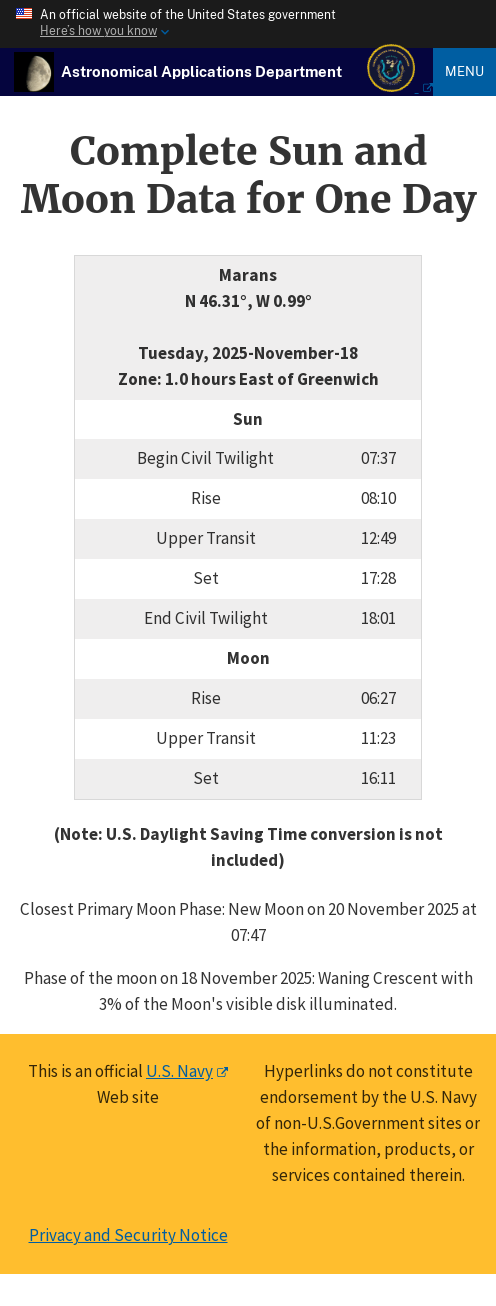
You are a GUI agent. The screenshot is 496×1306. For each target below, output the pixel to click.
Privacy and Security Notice (128, 1235)
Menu (464, 71)
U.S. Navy (179, 1071)
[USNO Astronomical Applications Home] (201, 71)
